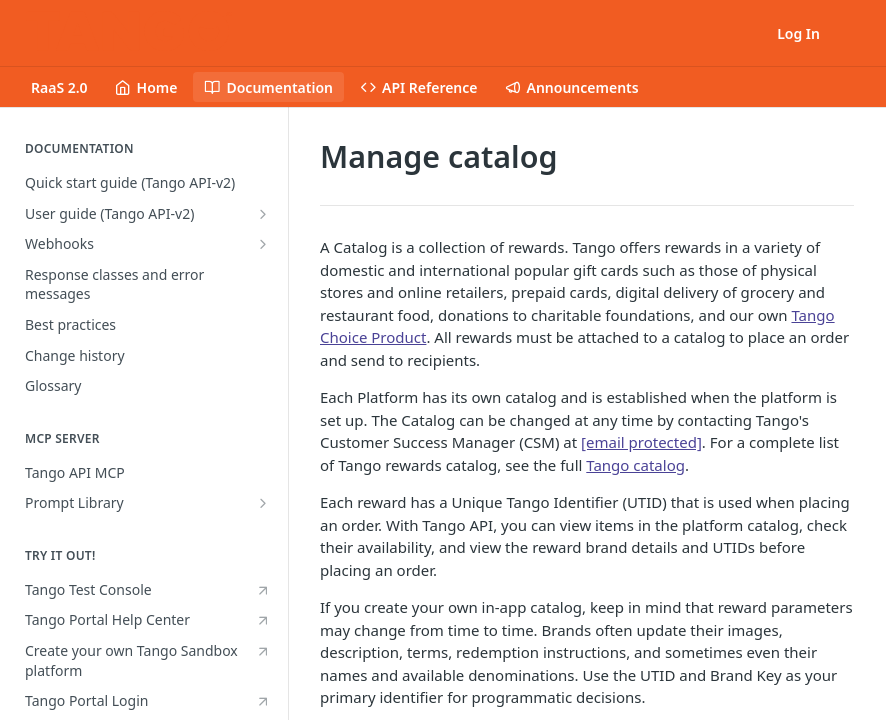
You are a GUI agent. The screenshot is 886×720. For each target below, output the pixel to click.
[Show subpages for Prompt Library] (263, 503)
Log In (798, 33)
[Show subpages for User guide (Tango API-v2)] (263, 214)
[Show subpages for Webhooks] (263, 244)
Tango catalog (635, 465)
